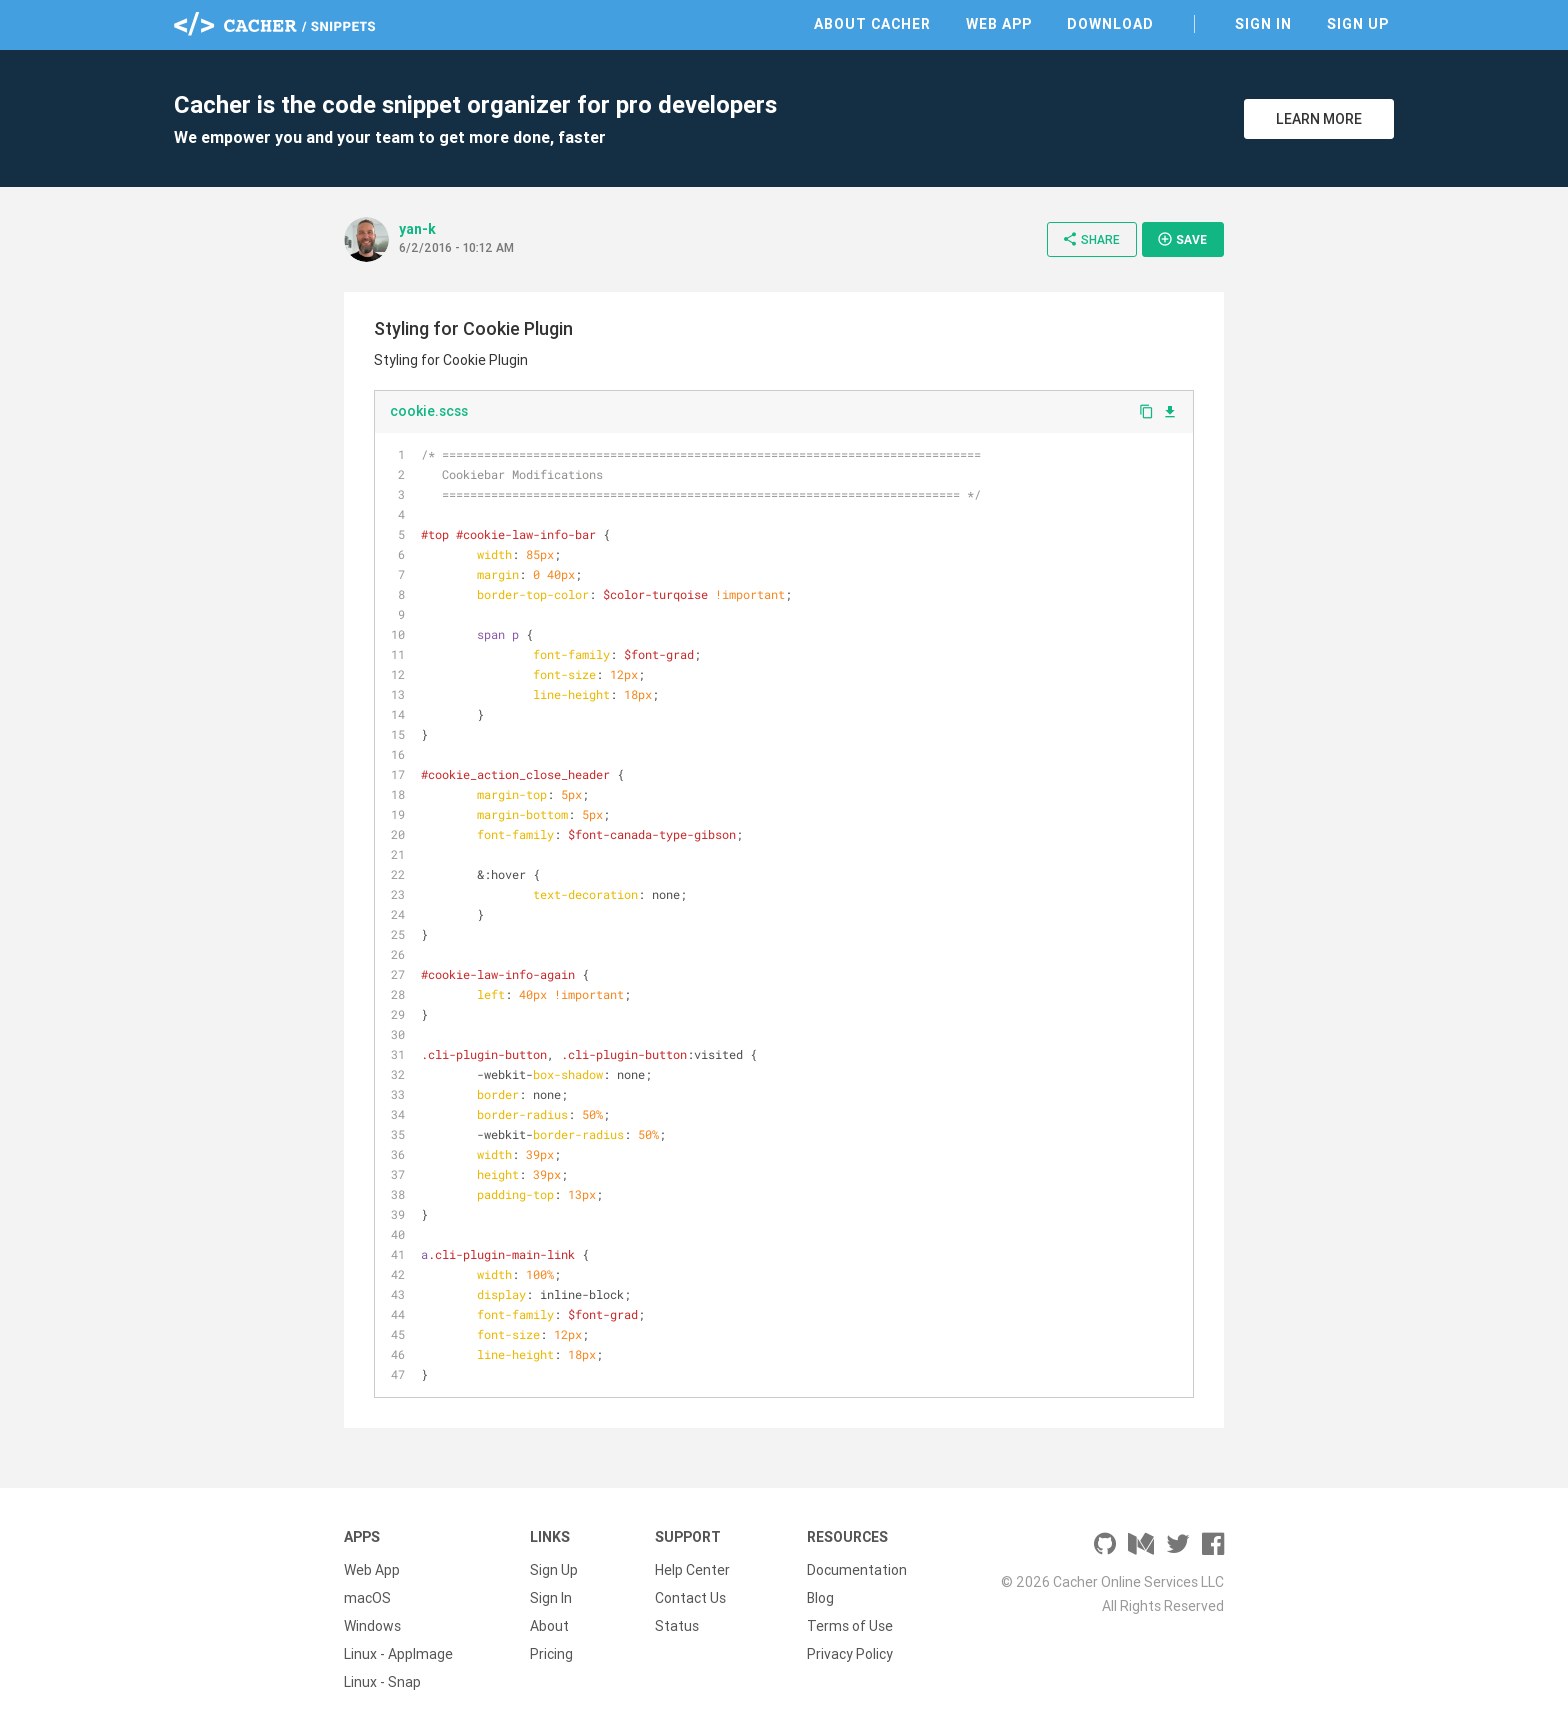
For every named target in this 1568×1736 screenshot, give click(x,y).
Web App (999, 24)
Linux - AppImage (398, 1654)
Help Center (692, 1570)
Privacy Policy (850, 1654)
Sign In (1263, 24)
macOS (367, 1598)
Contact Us (690, 1598)
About (549, 1626)
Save (1182, 239)
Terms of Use (850, 1626)
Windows (372, 1626)
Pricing (551, 1654)
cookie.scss (429, 411)
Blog (820, 1598)
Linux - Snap (382, 1682)
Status (677, 1626)
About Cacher (872, 24)
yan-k (417, 229)
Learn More (1319, 119)
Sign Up (1358, 24)
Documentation (857, 1570)
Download (1110, 24)
